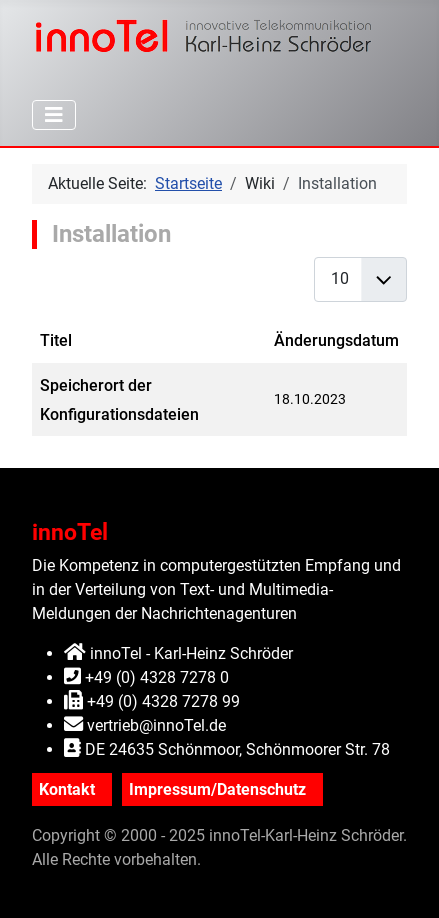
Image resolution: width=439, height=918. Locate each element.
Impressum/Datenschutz (217, 789)
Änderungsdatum (336, 340)
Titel (56, 340)
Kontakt (67, 789)
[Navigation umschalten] (54, 115)
